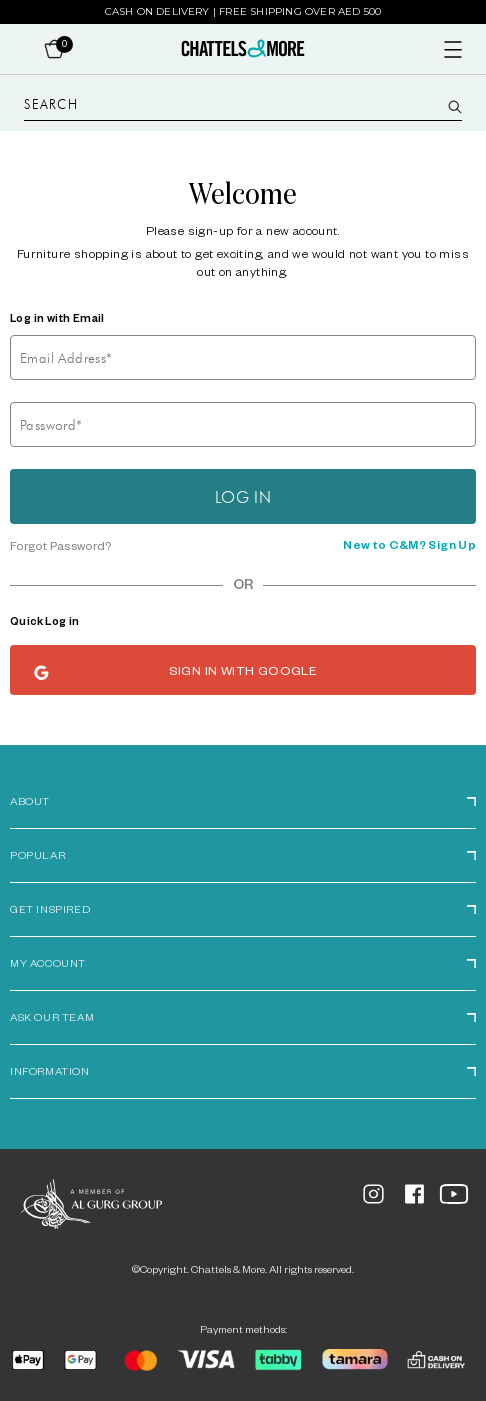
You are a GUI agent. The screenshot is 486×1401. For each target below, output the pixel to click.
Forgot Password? (61, 548)
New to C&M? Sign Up (409, 547)
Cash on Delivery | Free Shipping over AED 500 (243, 11)
